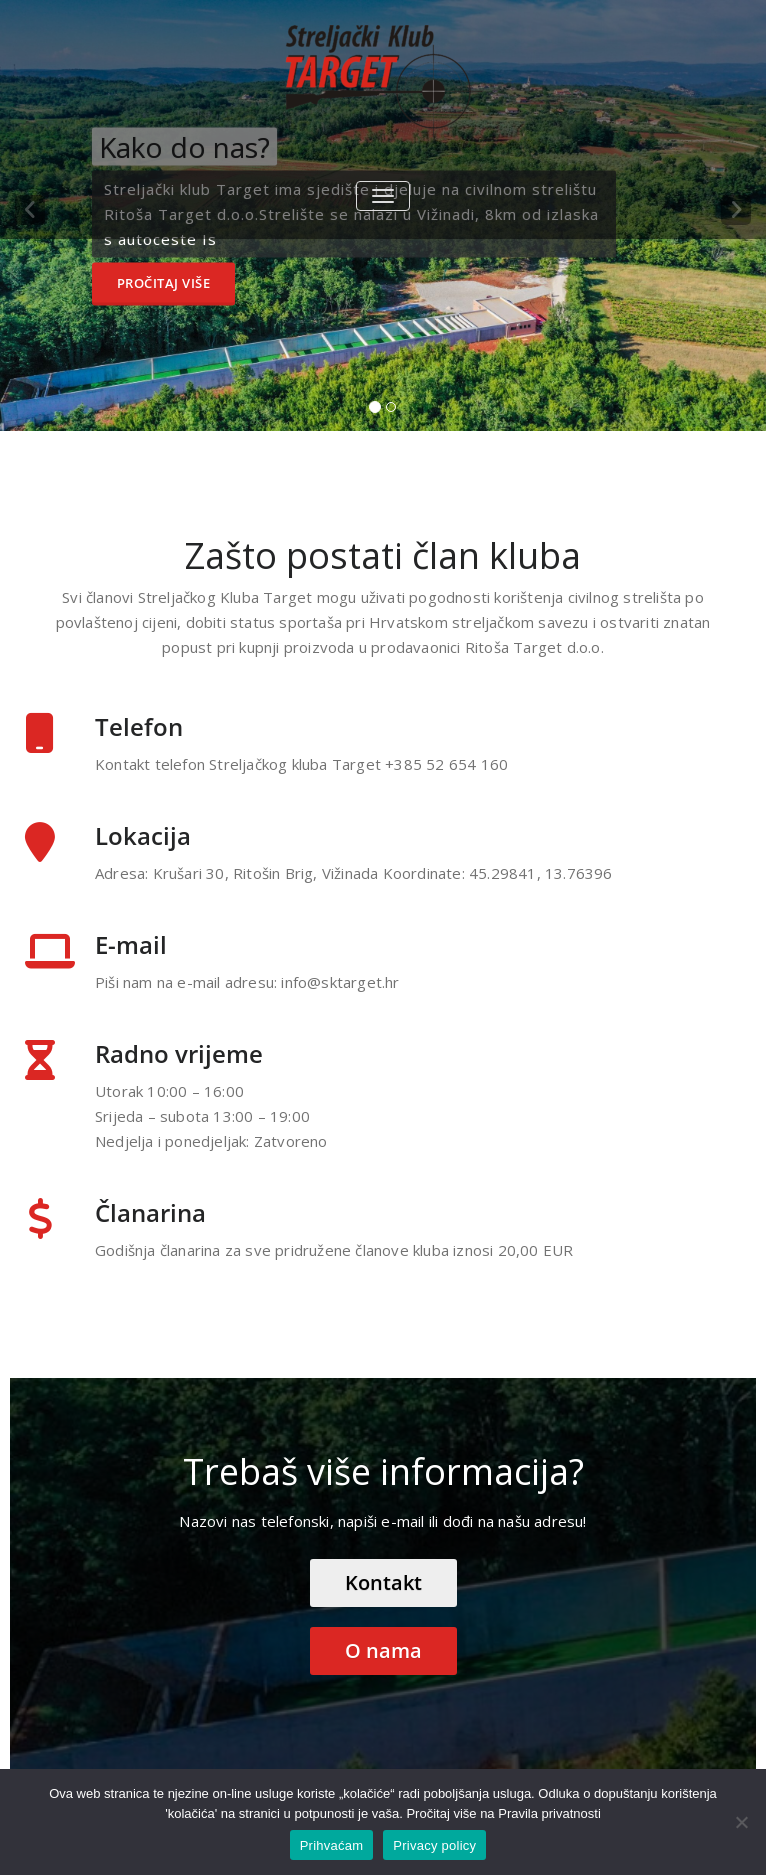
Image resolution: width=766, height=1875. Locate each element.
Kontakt (383, 1582)
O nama (383, 1650)
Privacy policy (434, 1845)
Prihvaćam (332, 1845)
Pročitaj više (164, 283)
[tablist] (383, 411)
